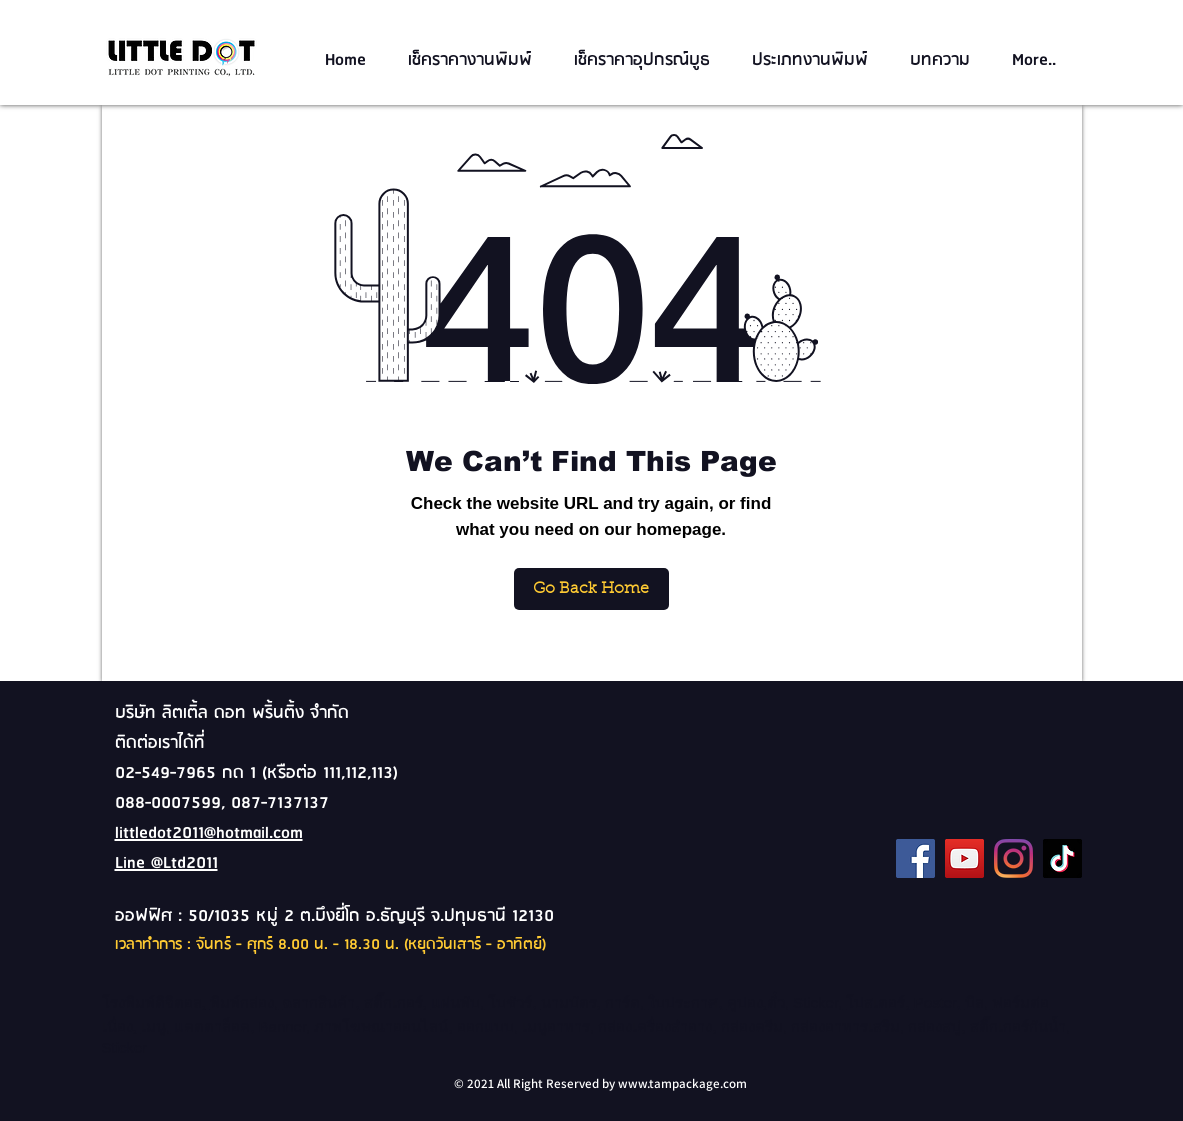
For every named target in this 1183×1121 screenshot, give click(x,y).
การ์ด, (624, 1002)
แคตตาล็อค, (214, 1026)
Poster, (937, 1002)
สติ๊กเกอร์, (395, 1002)
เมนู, (155, 1026)
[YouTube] (964, 858)
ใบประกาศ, (685, 1002)
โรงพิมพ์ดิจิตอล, (154, 1002)
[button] (476, 60)
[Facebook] (915, 858)
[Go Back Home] (591, 589)
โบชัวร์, (514, 1002)
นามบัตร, (571, 1002)
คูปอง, (747, 1002)
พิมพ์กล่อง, (244, 1002)
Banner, (285, 1026)
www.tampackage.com (682, 1083)
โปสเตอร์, (877, 1002)
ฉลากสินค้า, (320, 1002)
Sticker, (817, 1002)
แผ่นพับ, (457, 1002)
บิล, (978, 1002)
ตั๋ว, (778, 1002)
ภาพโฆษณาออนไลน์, (385, 1026)
